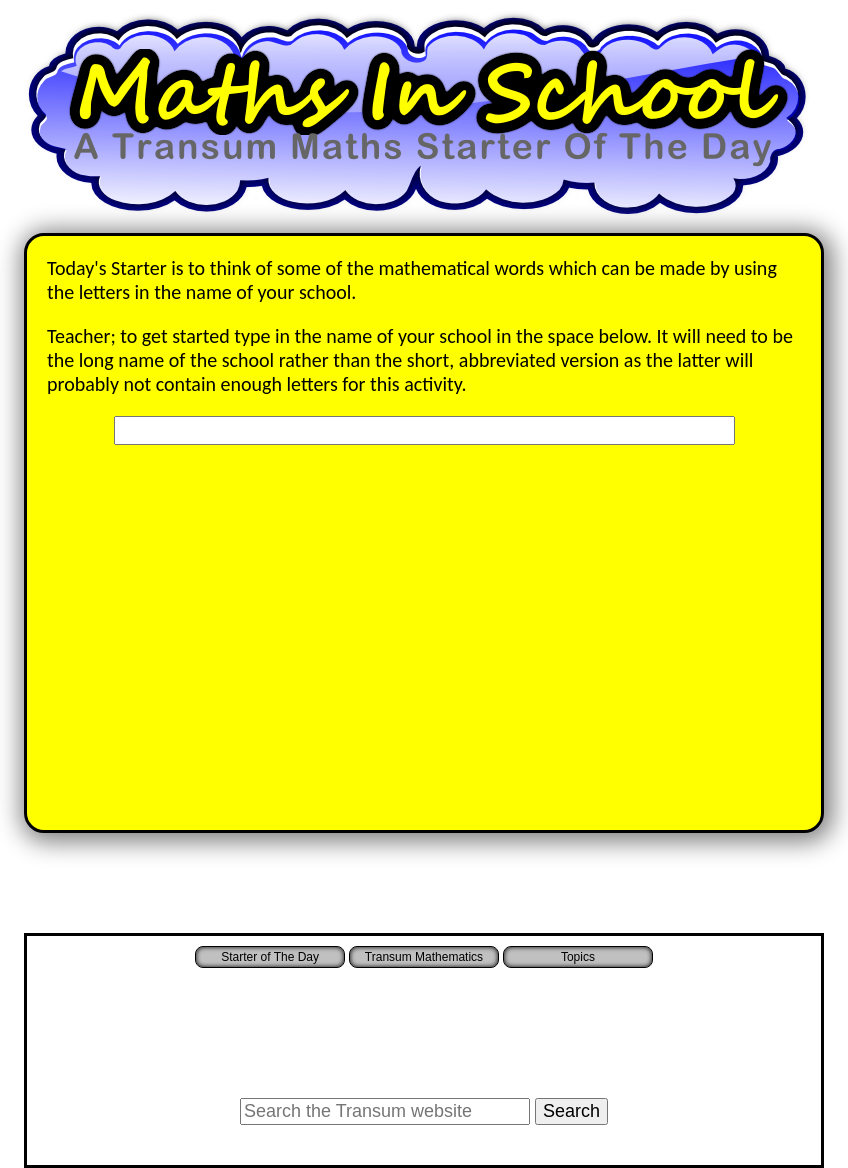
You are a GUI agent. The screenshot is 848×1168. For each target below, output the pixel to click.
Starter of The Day (270, 957)
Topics (578, 957)
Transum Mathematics (424, 957)
